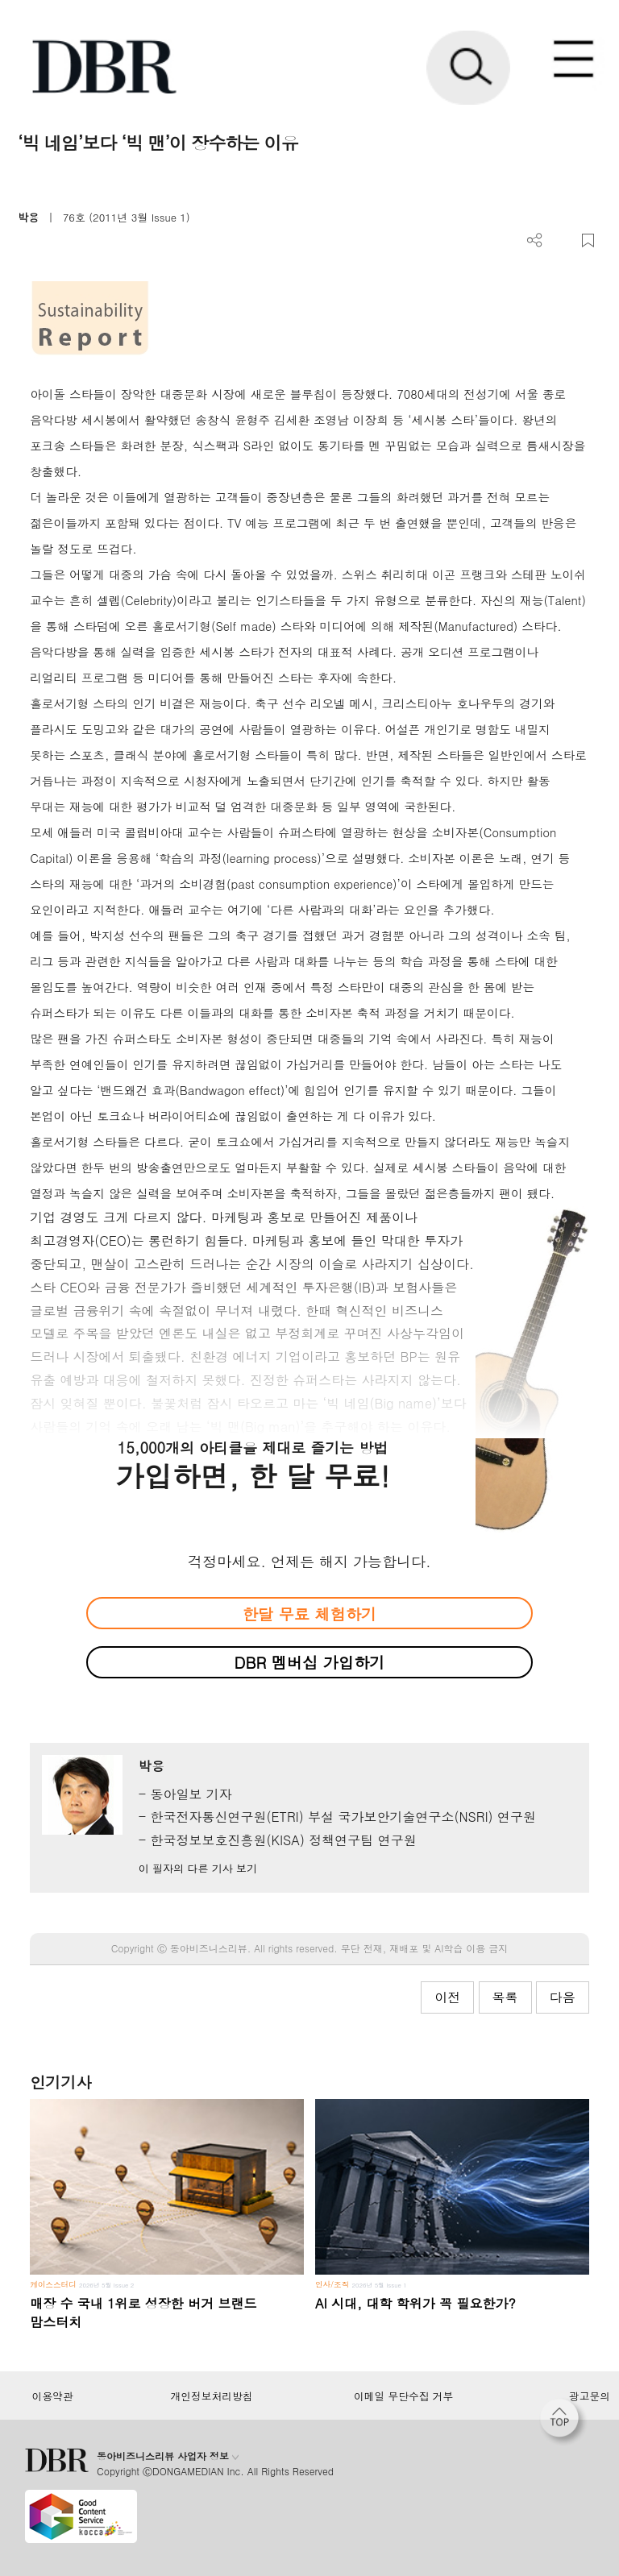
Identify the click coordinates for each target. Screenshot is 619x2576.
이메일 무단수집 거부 (403, 2396)
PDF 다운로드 (561, 240)
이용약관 (52, 2396)
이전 (447, 1997)
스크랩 (588, 240)
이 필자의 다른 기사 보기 (198, 1868)
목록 (505, 1997)
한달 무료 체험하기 (309, 1613)
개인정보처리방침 (212, 2396)
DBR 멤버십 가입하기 (310, 1662)
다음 (562, 1997)
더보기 (534, 240)
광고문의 (589, 2396)
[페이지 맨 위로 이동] (563, 2422)
